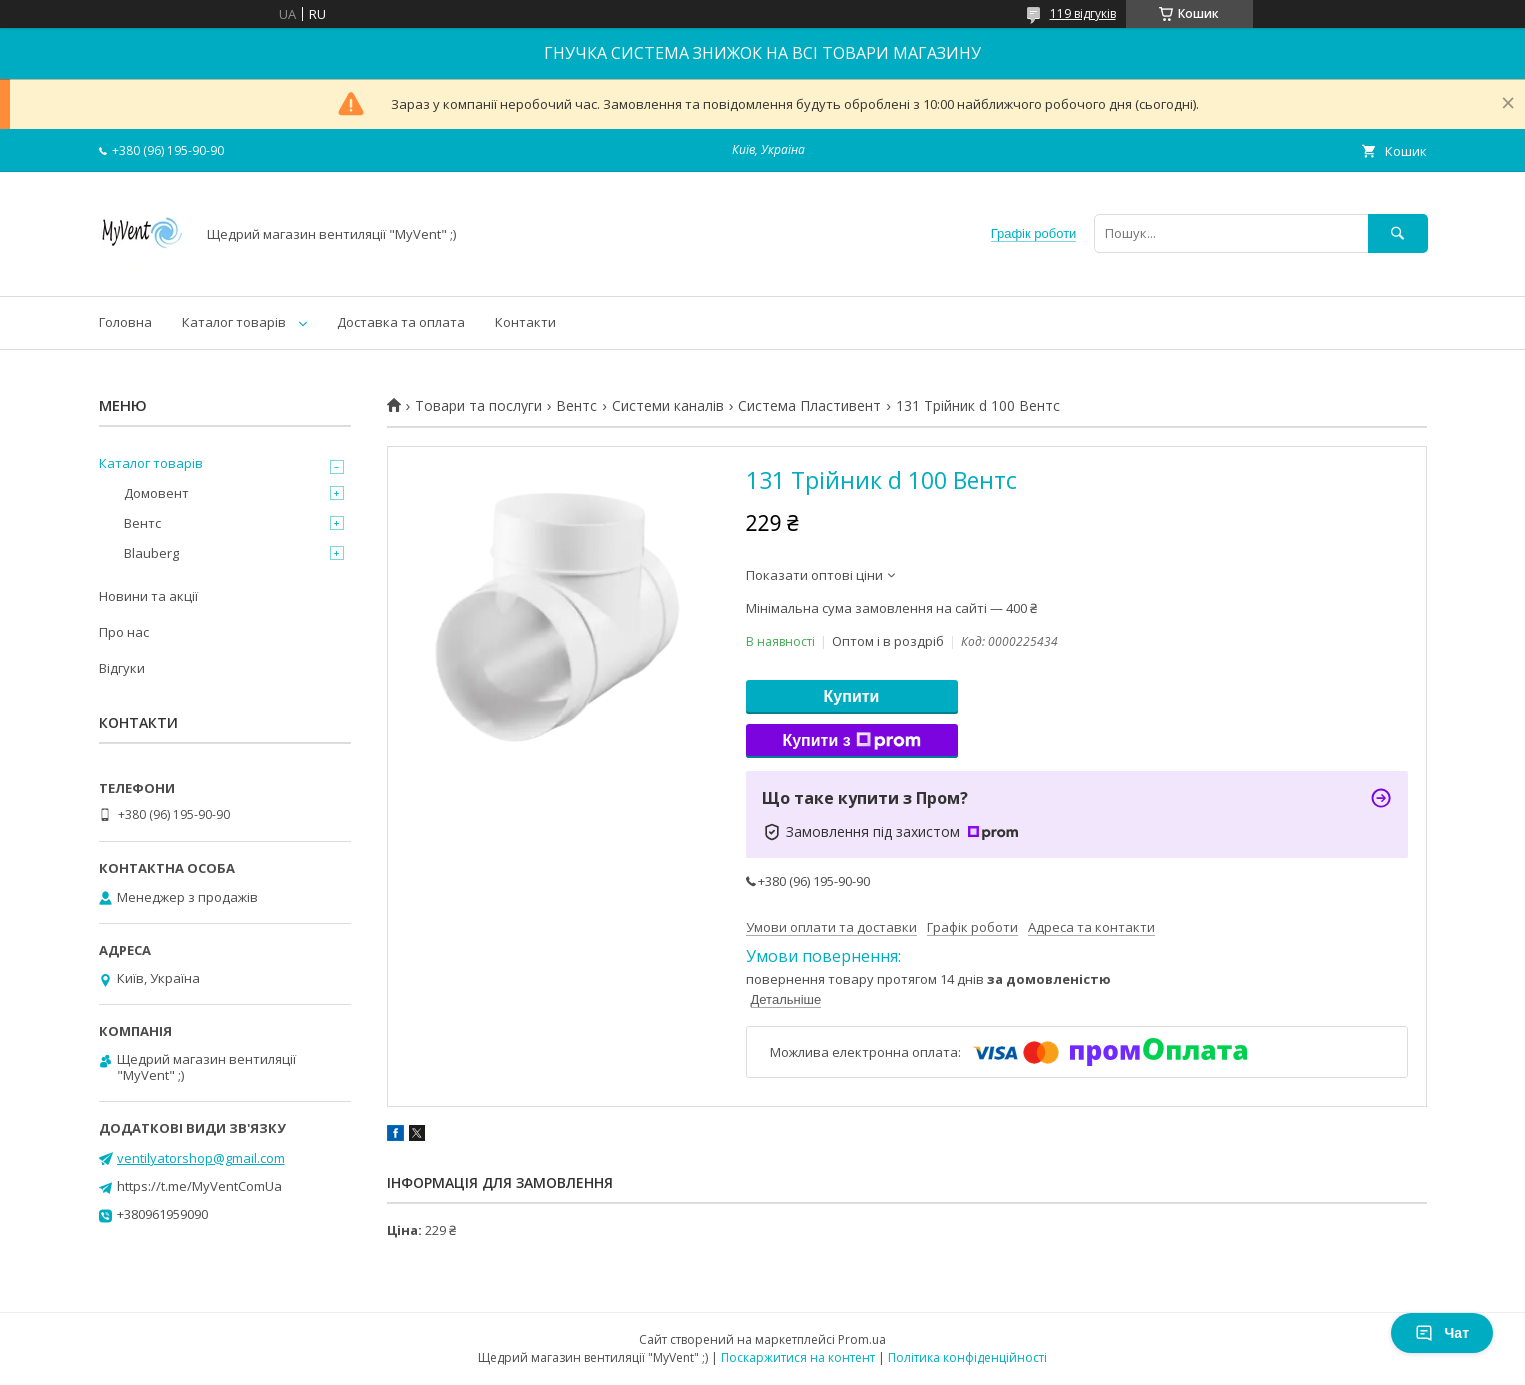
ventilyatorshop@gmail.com (201, 1158)
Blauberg (151, 553)
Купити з (851, 741)
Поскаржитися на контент (798, 1357)
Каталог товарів (234, 322)
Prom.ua (862, 1339)
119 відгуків (1083, 13)
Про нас (124, 632)
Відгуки (122, 668)
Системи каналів (668, 406)
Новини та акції (148, 596)
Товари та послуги (478, 406)
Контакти (525, 322)
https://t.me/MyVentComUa (199, 1186)
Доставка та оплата (401, 322)
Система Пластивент (809, 406)
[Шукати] (1398, 233)
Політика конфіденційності (967, 1357)
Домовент (156, 493)
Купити (852, 696)
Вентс (576, 406)
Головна (125, 322)
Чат (1442, 1333)
